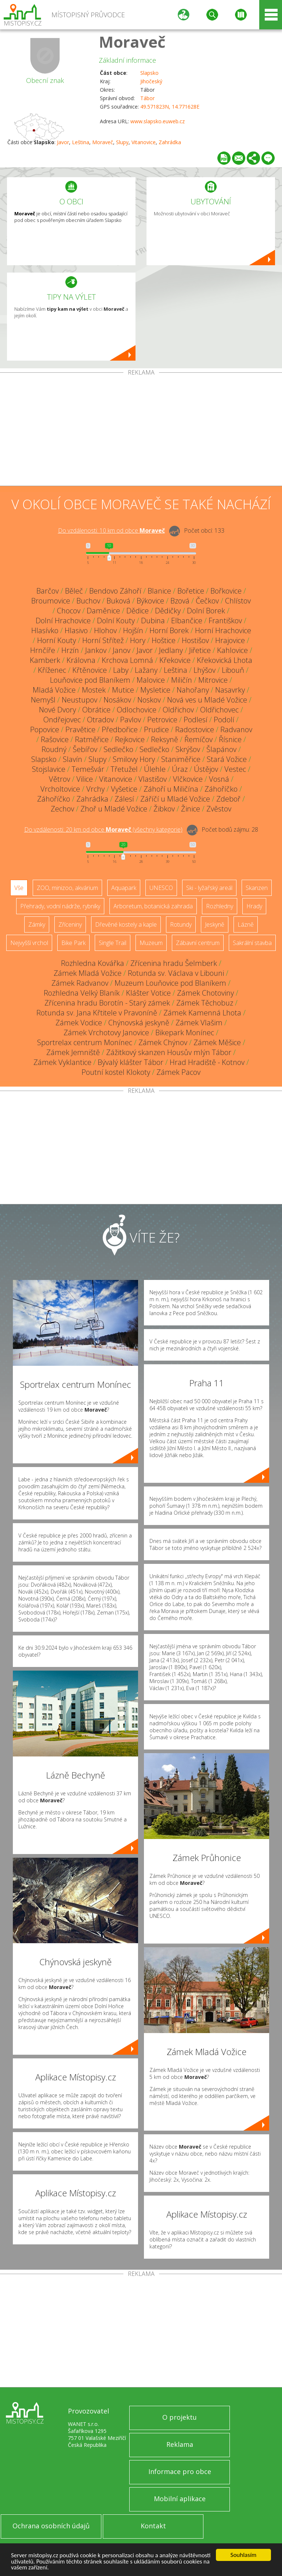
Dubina (153, 620)
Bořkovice (226, 591)
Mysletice (155, 690)
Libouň (233, 670)
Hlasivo (76, 630)
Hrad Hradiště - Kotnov (207, 1062)
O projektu (179, 2417)
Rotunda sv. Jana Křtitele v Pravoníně (96, 1013)
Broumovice (50, 601)
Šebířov (85, 749)
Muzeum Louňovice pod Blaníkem (170, 983)
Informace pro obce (179, 2471)
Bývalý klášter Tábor (130, 1062)
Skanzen (257, 888)
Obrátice (96, 710)
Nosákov (117, 700)
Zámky (36, 924)
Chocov (68, 611)
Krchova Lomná (127, 660)
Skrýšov (188, 749)
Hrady (254, 906)
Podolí (224, 720)
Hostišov (195, 640)
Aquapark (123, 888)
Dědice (137, 611)
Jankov (95, 650)
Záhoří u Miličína (171, 789)
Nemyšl (43, 700)
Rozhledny (219, 906)
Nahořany (193, 690)
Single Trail (112, 943)
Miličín (181, 680)
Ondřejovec (62, 720)
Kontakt (153, 2525)
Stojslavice (48, 769)
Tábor (147, 98)
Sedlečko (118, 749)
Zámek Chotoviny (205, 993)
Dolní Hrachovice (63, 620)
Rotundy (181, 924)
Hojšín (133, 630)
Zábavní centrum (198, 943)
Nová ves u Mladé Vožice (207, 700)
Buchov (88, 601)
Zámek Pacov (178, 1072)
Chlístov (238, 601)
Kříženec (52, 670)
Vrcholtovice (60, 789)
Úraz (180, 769)
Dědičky (168, 611)
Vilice (84, 779)
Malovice (151, 680)
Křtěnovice (89, 670)
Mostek (94, 690)
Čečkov (207, 601)
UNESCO (161, 888)
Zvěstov (218, 809)
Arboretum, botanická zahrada (153, 906)
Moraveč (132, 41)
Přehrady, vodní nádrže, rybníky (60, 906)
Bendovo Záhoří (115, 591)
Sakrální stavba (252, 943)
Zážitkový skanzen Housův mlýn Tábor (168, 1052)
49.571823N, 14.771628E (169, 106)
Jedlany (171, 650)
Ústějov (206, 769)
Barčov (47, 591)
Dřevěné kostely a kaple (126, 924)
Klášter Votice (148, 993)
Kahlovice (232, 650)
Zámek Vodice (78, 1023)
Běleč (74, 591)
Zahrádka (170, 142)
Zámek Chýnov (162, 1042)
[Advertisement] (141, 430)
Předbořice (120, 729)
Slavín (72, 759)
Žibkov (164, 809)
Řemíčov (198, 739)
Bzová (179, 601)
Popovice (44, 729)
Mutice (123, 690)
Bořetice (190, 591)
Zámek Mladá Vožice (88, 973)
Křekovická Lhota (224, 660)
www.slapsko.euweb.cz (157, 121)
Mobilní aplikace (180, 2498)
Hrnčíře (42, 650)
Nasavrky (230, 690)
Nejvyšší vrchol (29, 943)
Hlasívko (44, 630)
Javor (63, 142)
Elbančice (186, 620)
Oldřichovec (219, 710)
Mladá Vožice (54, 690)
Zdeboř (228, 799)
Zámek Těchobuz (204, 1003)
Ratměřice (92, 739)
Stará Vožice (227, 759)
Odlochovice (136, 710)
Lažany (146, 670)
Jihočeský (151, 81)
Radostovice (194, 729)
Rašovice (55, 739)
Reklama (179, 2444)
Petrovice (162, 720)
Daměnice (103, 611)
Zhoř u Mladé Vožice (113, 809)
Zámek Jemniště (73, 1052)
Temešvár (88, 769)
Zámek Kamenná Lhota (202, 1013)
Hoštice (164, 640)
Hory (137, 640)
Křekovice (175, 660)
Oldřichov (178, 710)
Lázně (246, 924)
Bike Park (73, 943)
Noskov (149, 700)
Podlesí (195, 720)
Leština (80, 142)
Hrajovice (230, 640)
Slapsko (149, 72)
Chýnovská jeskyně (138, 1023)
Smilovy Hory (134, 759)
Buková (118, 601)
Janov (121, 650)
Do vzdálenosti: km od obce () (103, 829)
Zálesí (124, 799)
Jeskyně (214, 924)
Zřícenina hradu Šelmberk (173, 963)
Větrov (59, 779)
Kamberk (45, 660)
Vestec (235, 769)
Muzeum (151, 943)
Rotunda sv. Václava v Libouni (176, 973)
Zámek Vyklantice (62, 1062)
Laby (121, 670)
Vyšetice (124, 789)
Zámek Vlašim (199, 1023)
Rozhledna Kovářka (92, 963)
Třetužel (124, 769)
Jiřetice (200, 650)
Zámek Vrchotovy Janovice (106, 1032)
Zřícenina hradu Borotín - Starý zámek (107, 1003)
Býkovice (150, 601)
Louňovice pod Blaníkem (90, 680)
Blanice (159, 591)
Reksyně (164, 739)
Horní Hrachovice (223, 630)
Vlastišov (152, 779)
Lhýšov (205, 670)
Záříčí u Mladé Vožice (175, 799)
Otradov (100, 720)
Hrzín (70, 650)
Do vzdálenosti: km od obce (111, 530)
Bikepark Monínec (184, 1032)
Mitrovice (213, 680)
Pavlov (130, 720)
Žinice (190, 809)
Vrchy (95, 789)
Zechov (62, 809)
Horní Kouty (56, 640)
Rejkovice (130, 739)
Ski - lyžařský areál (209, 888)
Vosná (219, 779)
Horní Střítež (103, 640)
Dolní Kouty (116, 620)
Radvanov (236, 729)
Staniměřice (180, 759)
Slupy (122, 142)
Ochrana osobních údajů (51, 2525)
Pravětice (80, 729)
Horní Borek (169, 630)
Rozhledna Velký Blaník (82, 993)
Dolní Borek (206, 611)
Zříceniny (70, 924)
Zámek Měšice (217, 1042)
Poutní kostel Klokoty (116, 1072)
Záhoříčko (221, 789)
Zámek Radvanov (79, 983)
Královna (80, 660)
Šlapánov (221, 749)
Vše (19, 888)
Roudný (53, 749)
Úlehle (155, 769)
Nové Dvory (57, 710)
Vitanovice (143, 142)
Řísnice (230, 739)
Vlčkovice (188, 779)
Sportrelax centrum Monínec (84, 1042)
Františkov (225, 620)
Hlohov (105, 630)
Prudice (156, 729)
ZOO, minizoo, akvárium (67, 888)
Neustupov (79, 700)
